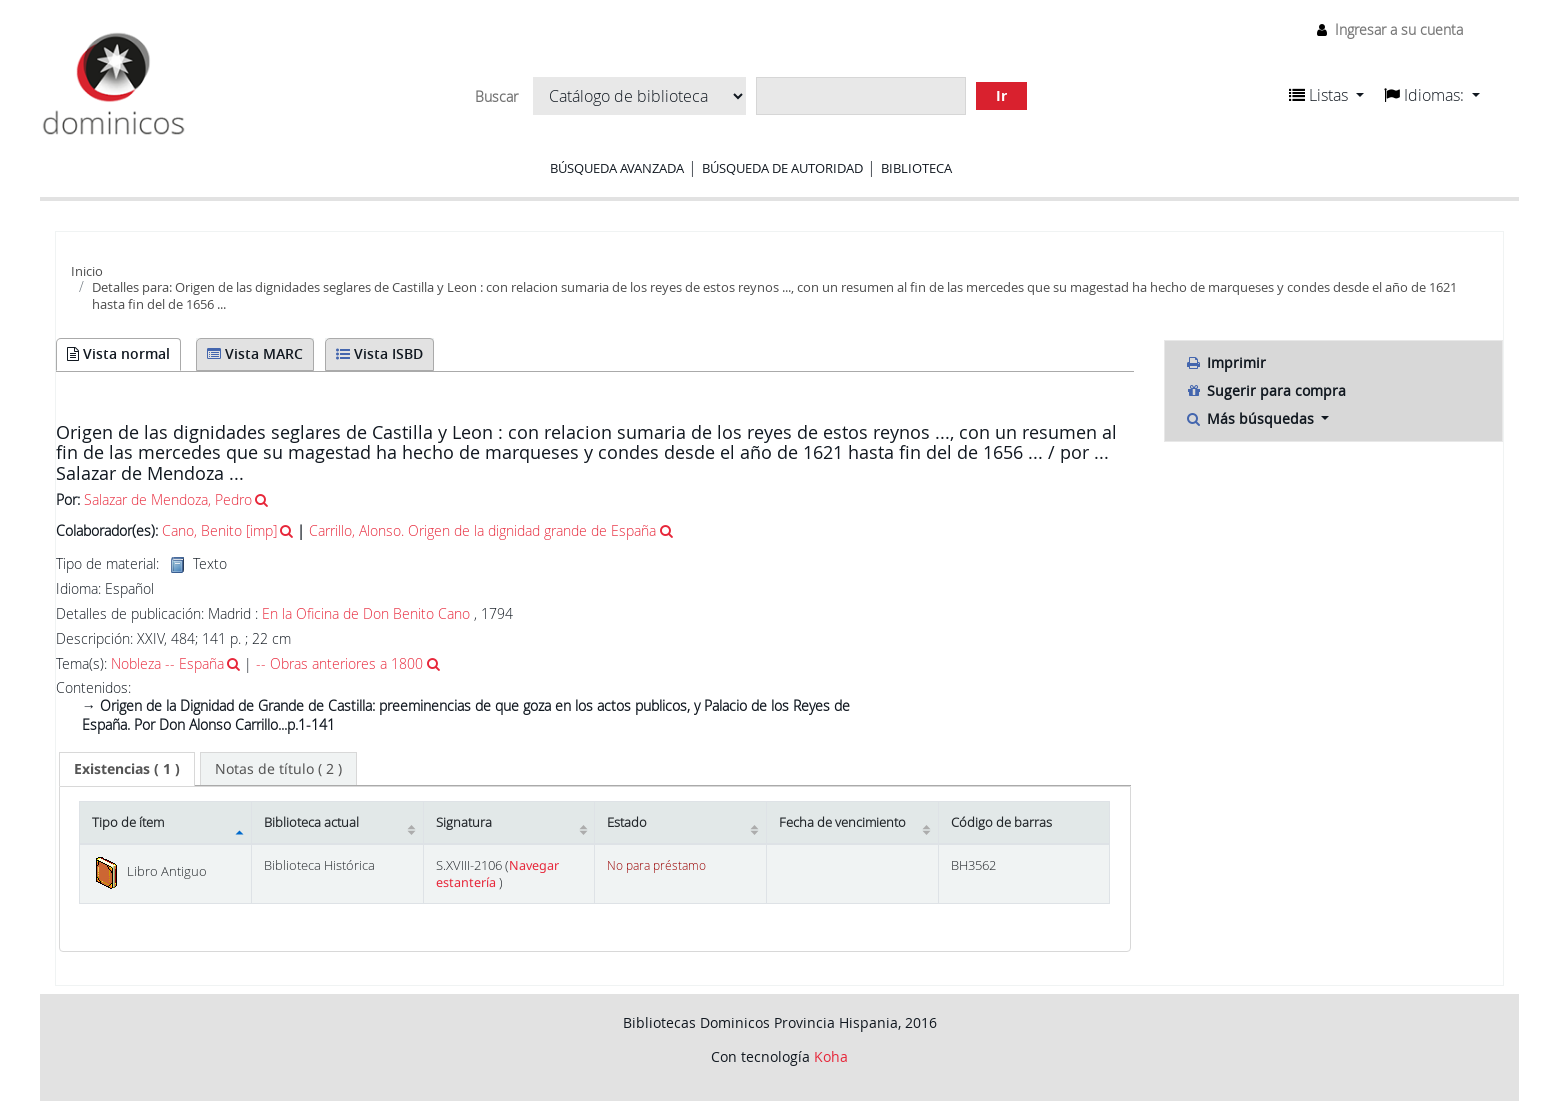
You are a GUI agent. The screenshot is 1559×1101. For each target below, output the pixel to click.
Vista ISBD (379, 353)
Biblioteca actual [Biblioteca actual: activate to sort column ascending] (311, 822)
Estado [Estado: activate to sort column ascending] (627, 822)
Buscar (496, 97)
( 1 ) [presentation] (127, 768)
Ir (1001, 95)
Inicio (87, 271)
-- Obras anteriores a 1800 (339, 663)
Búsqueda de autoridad (782, 168)
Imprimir (1225, 362)
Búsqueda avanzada (617, 168)
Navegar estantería (497, 874)
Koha (831, 1056)
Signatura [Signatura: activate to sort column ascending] (464, 822)
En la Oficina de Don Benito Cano (366, 613)
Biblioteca (916, 168)
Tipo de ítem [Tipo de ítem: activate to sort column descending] (128, 822)
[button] (1326, 95)
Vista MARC (255, 353)
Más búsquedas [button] (1251, 418)
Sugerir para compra (1265, 390)
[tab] (127, 769)
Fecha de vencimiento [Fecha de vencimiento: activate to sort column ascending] (842, 822)
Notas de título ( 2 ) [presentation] (278, 768)
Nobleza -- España (167, 663)
